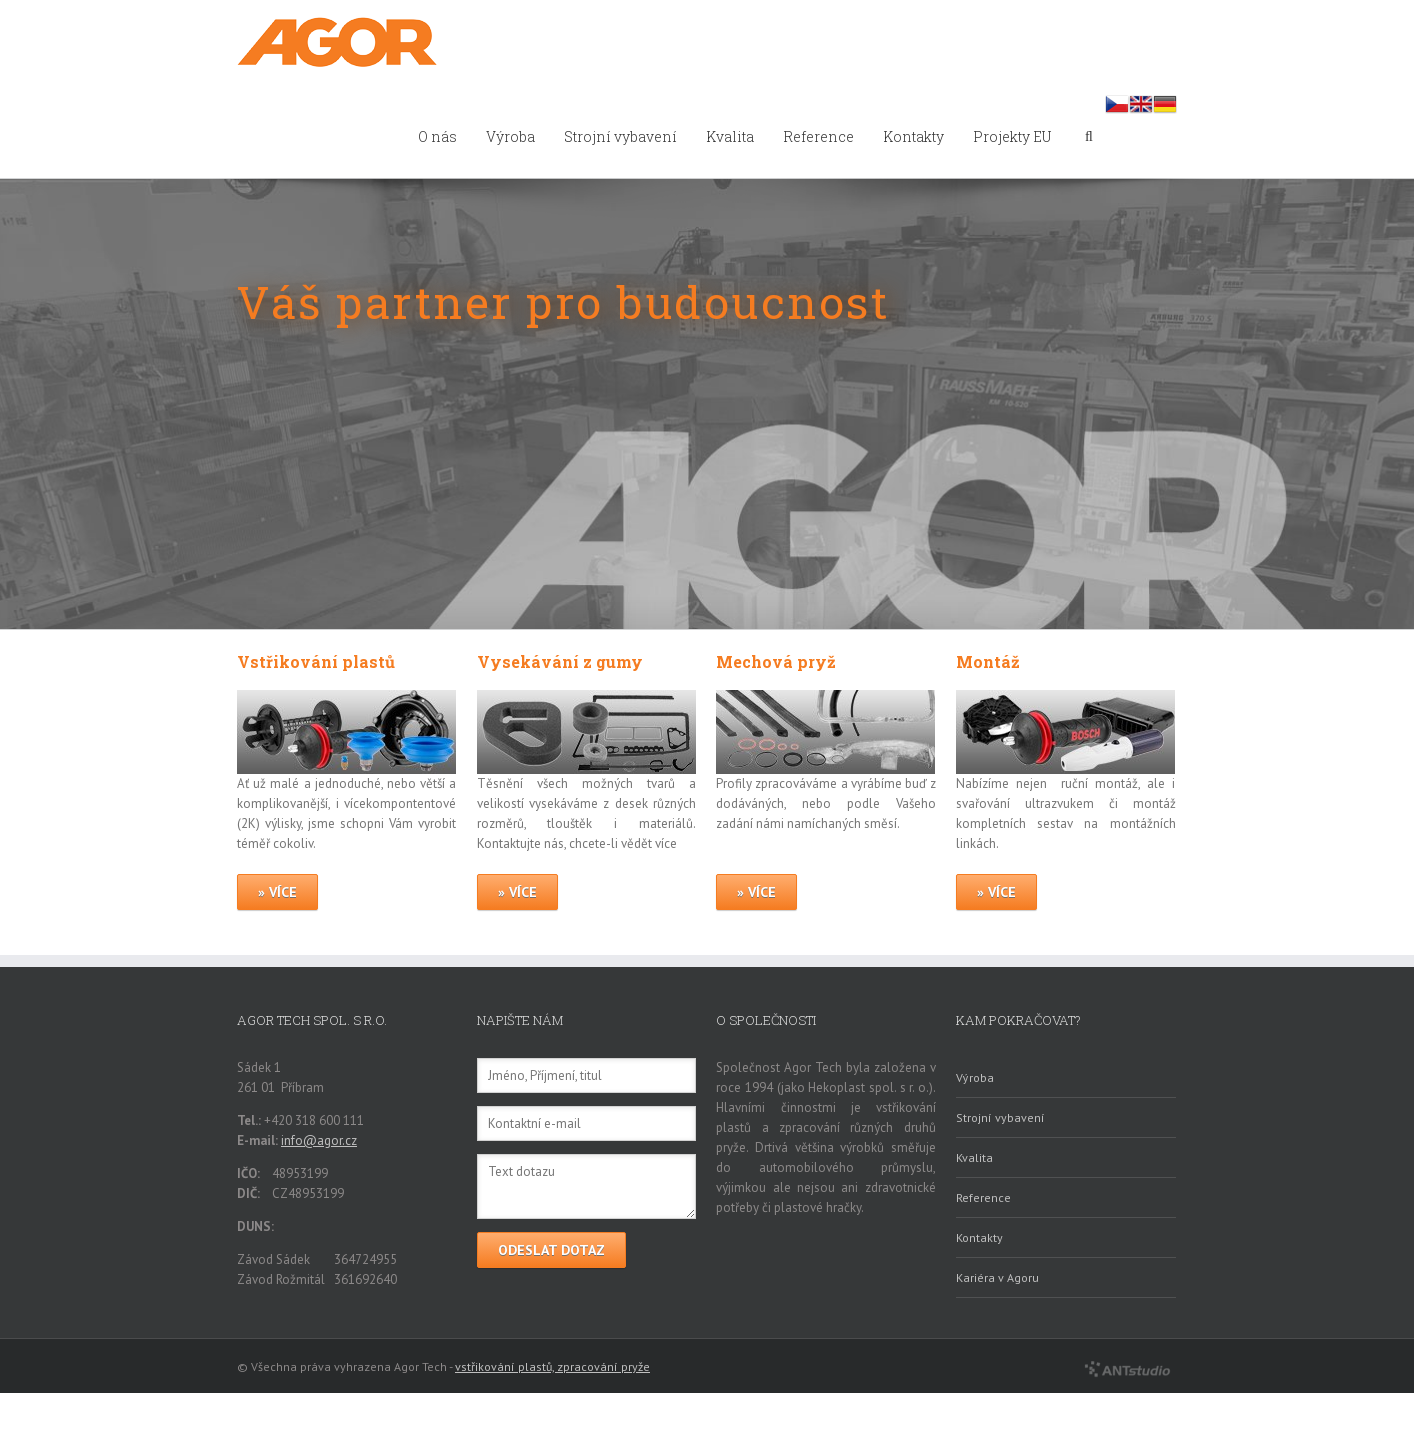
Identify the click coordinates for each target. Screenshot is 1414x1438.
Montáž (988, 661)
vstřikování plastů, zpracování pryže (552, 1366)
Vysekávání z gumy (560, 661)
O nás (437, 136)
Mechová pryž (776, 661)
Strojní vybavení (620, 136)
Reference (818, 136)
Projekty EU (1012, 136)
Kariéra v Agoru (997, 1277)
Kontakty (913, 136)
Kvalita (730, 136)
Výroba (510, 136)
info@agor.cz (319, 1140)
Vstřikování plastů (316, 661)
